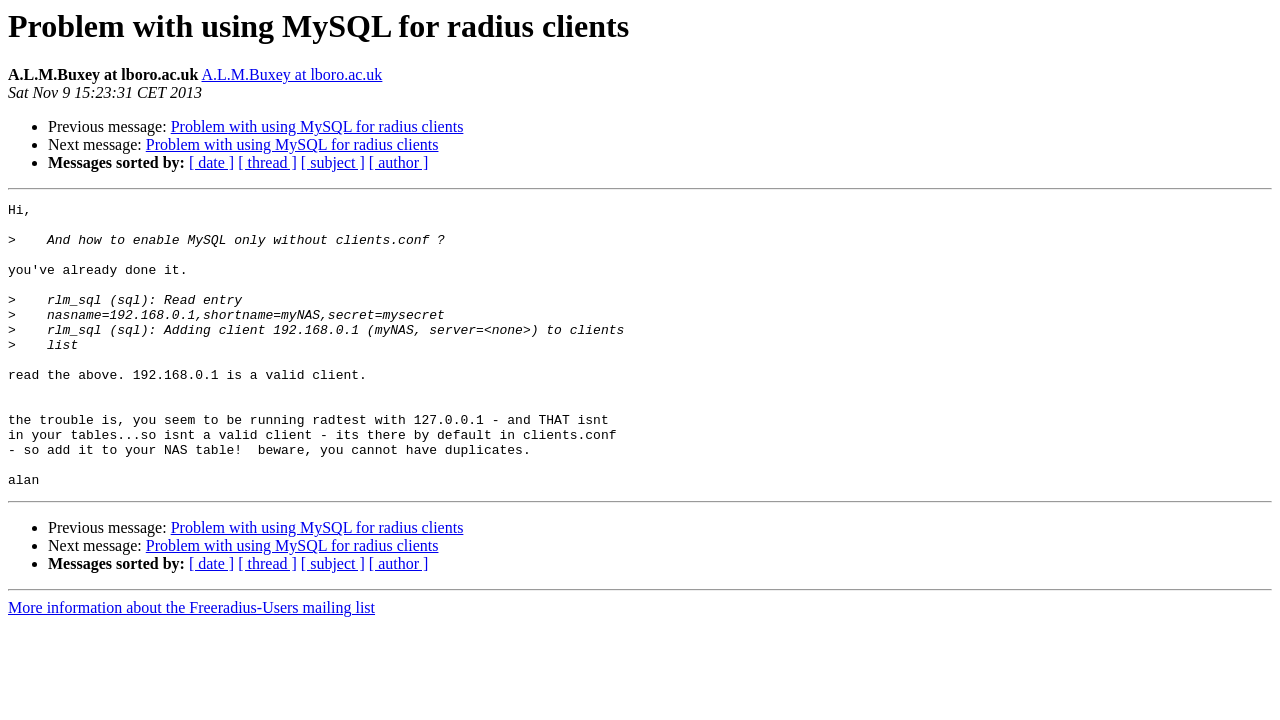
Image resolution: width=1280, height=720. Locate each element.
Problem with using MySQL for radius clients (317, 126)
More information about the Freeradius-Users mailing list (191, 664)
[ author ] (399, 162)
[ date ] (211, 162)
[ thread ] (267, 162)
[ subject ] (333, 162)
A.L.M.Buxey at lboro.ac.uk (292, 74)
